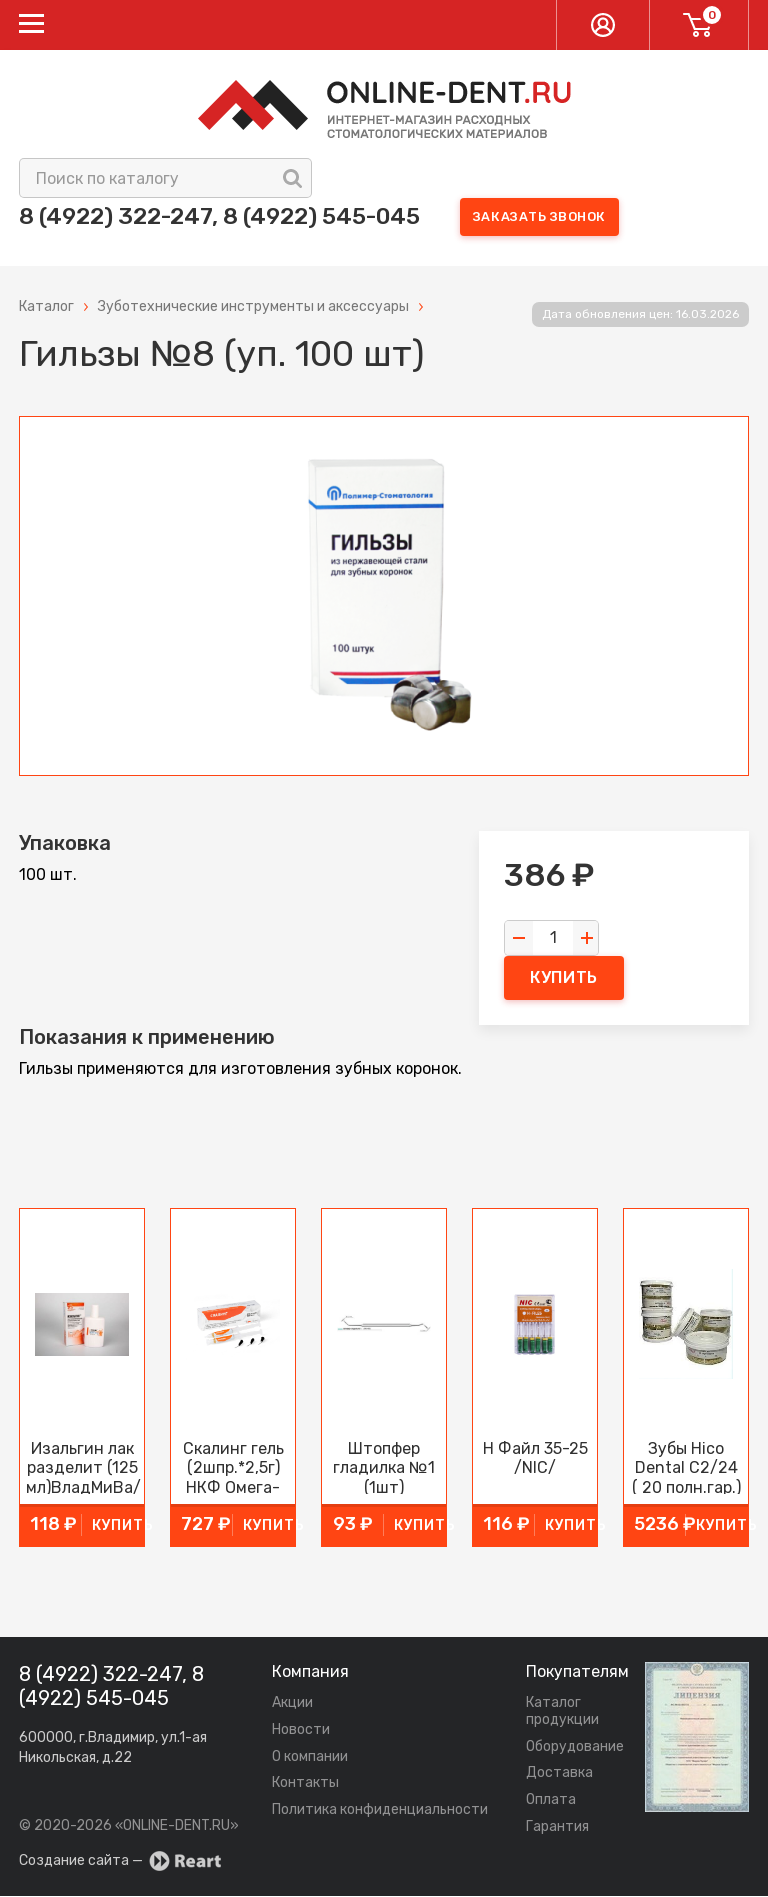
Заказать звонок (562, 217)
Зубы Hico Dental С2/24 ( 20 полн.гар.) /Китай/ (686, 1467)
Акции (292, 1703)
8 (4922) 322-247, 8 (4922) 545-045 (230, 217)
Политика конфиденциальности (380, 1810)
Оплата (551, 1800)
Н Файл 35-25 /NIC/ (535, 1459)
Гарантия (557, 1827)
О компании (310, 1757)
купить (564, 979)
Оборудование (575, 1747)
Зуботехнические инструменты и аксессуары (253, 308)
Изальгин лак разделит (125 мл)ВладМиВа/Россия (82, 1467)
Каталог (46, 308)
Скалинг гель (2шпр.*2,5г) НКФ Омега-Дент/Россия (233, 1467)
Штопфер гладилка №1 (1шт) (384, 1467)
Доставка (559, 1774)
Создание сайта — (120, 1862)
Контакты (305, 1784)
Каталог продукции (562, 1712)
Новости (301, 1730)
